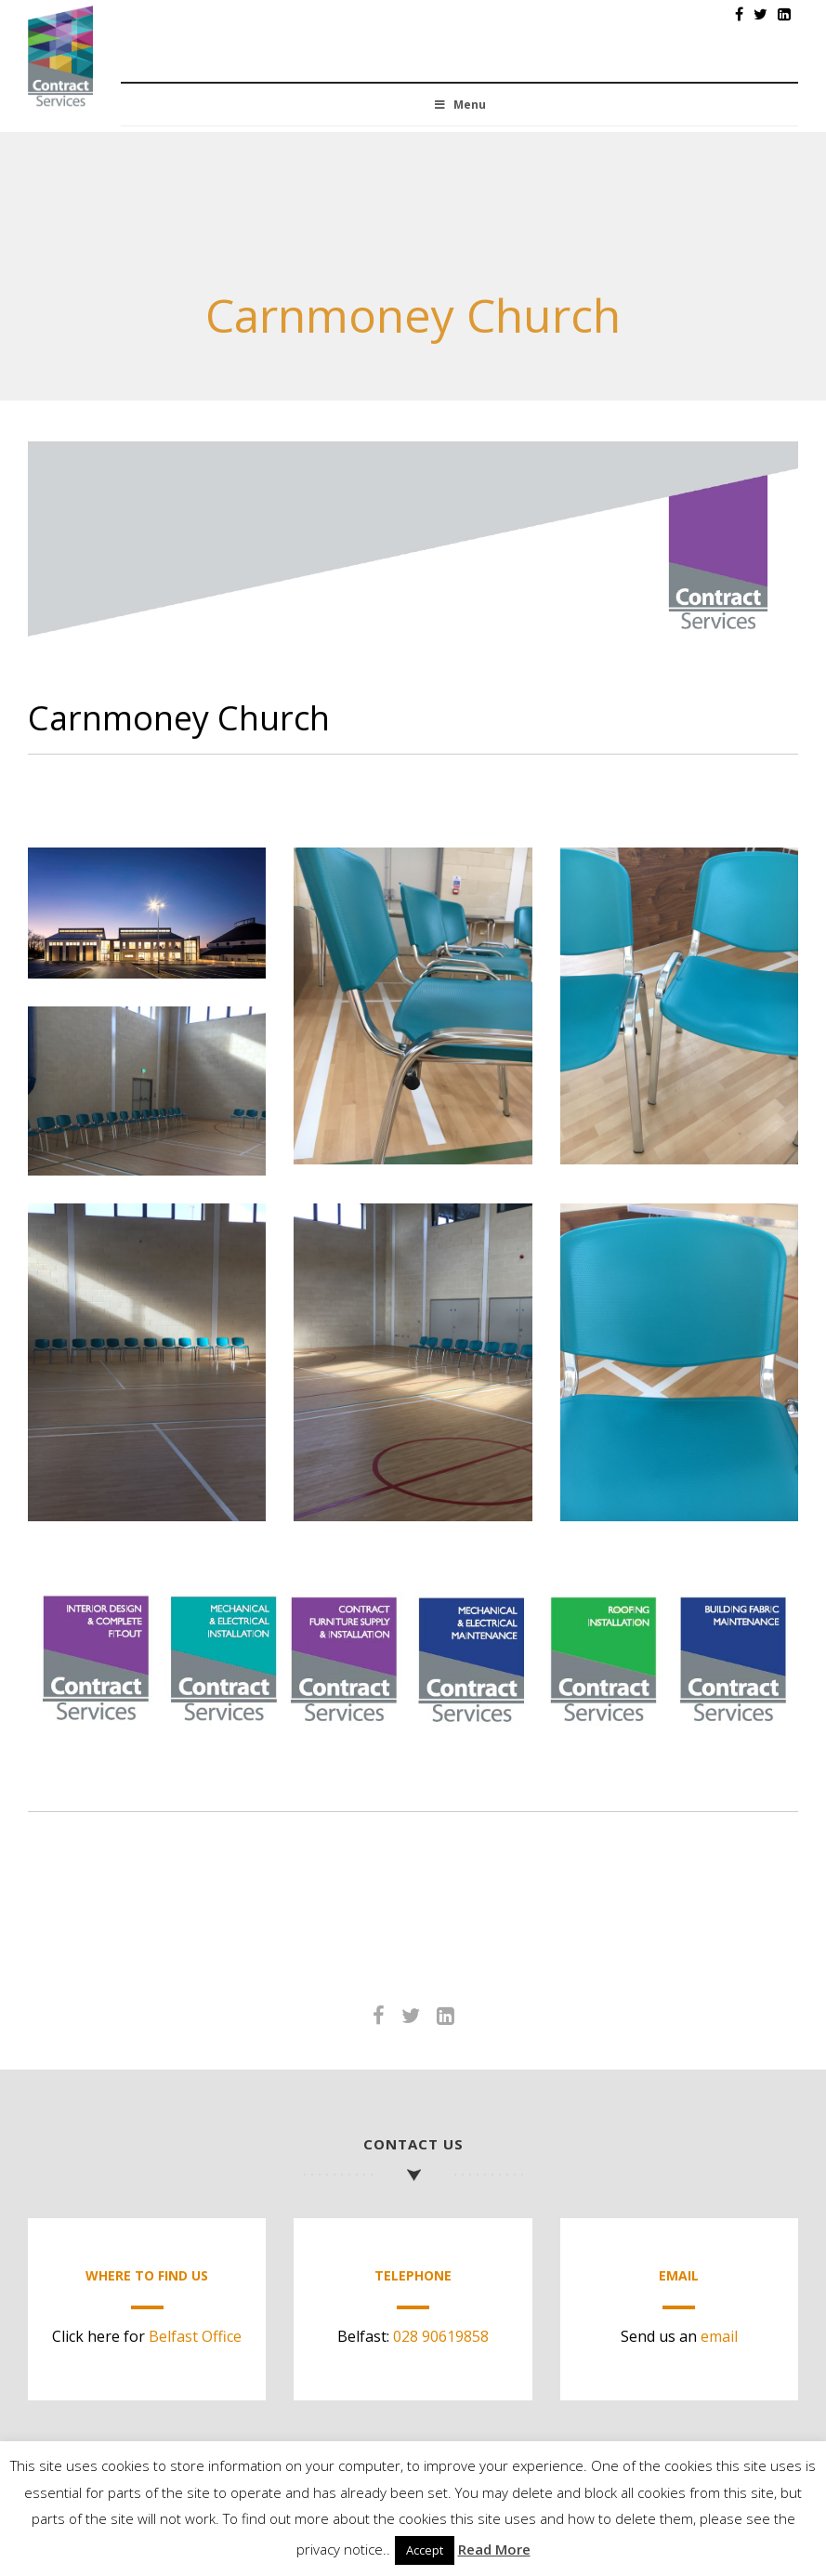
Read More (494, 2549)
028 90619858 (441, 2336)
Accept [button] (424, 2550)
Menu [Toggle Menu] (459, 104)
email (719, 2336)
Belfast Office (195, 2336)
